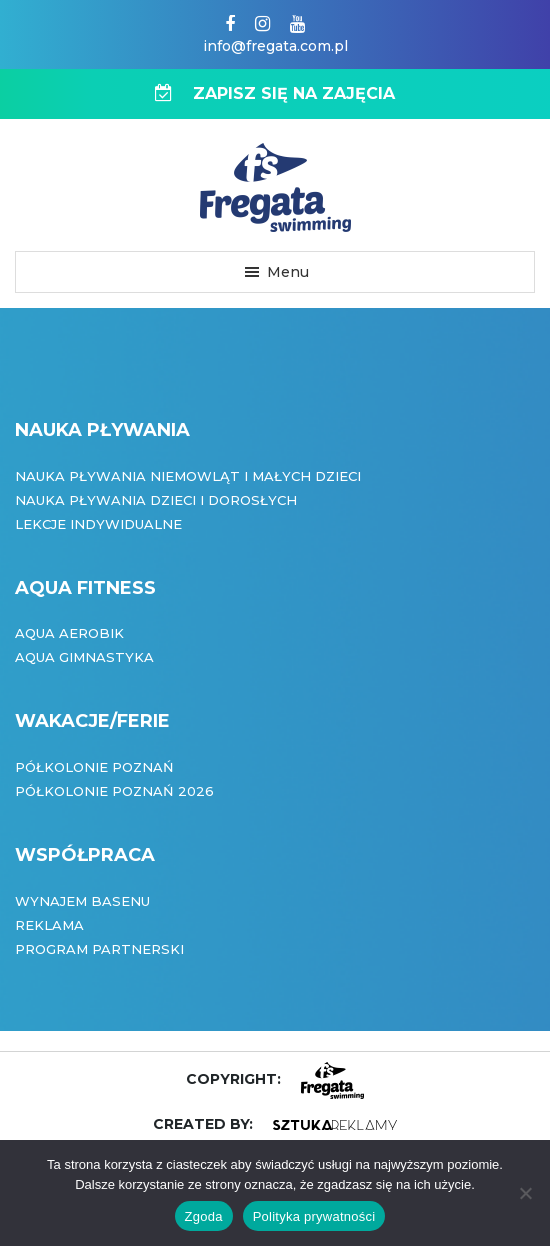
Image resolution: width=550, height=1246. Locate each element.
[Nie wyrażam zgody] (525, 1193)
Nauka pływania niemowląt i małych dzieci (188, 476)
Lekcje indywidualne (98, 524)
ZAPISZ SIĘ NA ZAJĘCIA (275, 93)
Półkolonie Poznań (94, 767)
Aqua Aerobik (69, 633)
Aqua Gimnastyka (84, 657)
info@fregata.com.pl (275, 46)
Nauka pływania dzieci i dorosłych (156, 500)
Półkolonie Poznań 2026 (114, 791)
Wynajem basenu (82, 901)
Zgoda (204, 1216)
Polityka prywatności (314, 1216)
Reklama (49, 925)
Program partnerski (99, 949)
